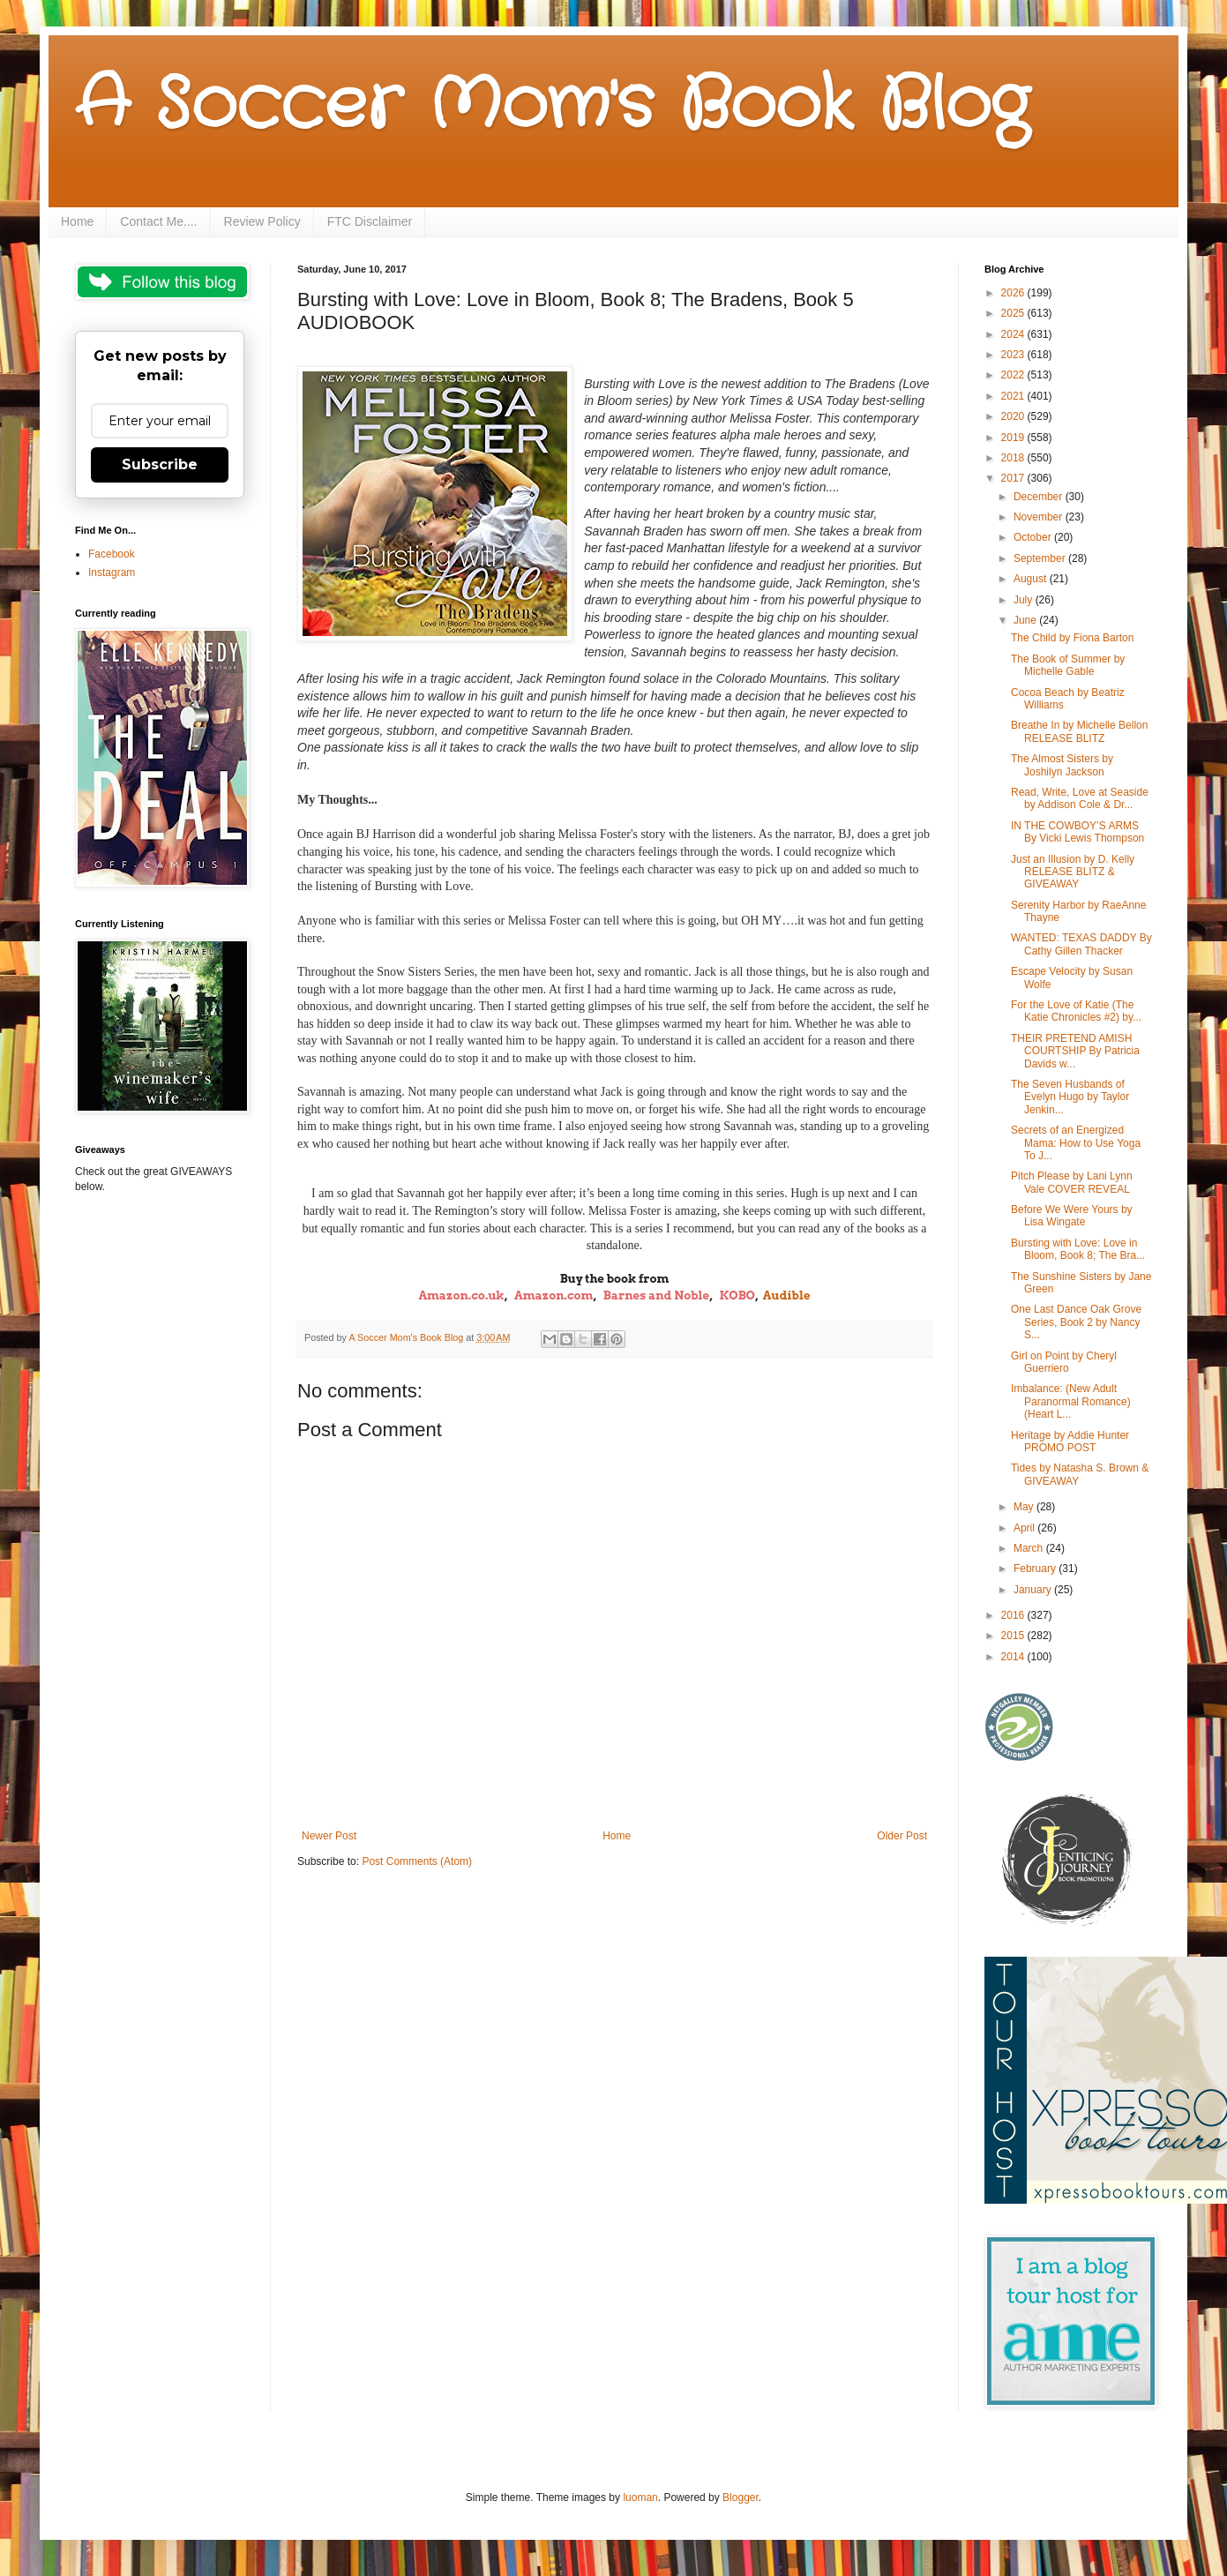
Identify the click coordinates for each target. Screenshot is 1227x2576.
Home (77, 221)
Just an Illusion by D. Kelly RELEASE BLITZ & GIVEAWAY (1072, 872)
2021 (1014, 396)
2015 (1014, 1635)
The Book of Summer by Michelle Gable (1068, 665)
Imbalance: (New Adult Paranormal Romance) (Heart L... (1071, 1401)
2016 (1014, 1615)
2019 (1014, 437)
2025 (1014, 313)
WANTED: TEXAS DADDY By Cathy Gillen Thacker (1081, 944)
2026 (1014, 293)
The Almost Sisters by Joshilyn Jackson (1062, 765)
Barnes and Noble (656, 1295)
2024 (1014, 334)
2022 (1014, 375)
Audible (787, 1295)
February (1036, 1568)
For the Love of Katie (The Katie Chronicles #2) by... (1076, 1011)
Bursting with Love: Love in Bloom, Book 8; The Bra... (1078, 1249)
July (1025, 600)
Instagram (111, 572)
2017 (1014, 478)
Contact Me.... (158, 221)
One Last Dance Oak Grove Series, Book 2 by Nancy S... (1076, 1322)
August (1032, 579)
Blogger (740, 2497)
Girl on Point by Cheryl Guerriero (1064, 1362)
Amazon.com (553, 1295)
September (1041, 558)
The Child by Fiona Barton (1072, 638)
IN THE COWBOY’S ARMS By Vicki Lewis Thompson (1077, 832)
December (1040, 496)
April (1025, 1528)
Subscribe (160, 464)
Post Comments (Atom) (417, 1861)
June (1026, 620)
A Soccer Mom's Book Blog (552, 106)
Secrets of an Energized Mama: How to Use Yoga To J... (1076, 1143)
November (1040, 517)
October (1034, 537)
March (1030, 1548)
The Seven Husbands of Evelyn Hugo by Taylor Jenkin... (1070, 1097)
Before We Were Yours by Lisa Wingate (1072, 1215)
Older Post (902, 1836)
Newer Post (329, 1836)
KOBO (737, 1295)
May (1025, 1507)
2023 (1014, 354)
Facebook (111, 554)
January (1034, 1590)
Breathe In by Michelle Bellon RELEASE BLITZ (1079, 731)
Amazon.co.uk (461, 1295)
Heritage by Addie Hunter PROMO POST (1070, 1441)
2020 (1014, 416)
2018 (1014, 458)
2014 (1014, 1657)
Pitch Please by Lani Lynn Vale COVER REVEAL (1072, 1182)
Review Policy (262, 221)
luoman (640, 2497)
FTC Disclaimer (369, 221)
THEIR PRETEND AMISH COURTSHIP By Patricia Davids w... (1075, 1051)
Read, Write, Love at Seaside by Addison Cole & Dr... (1079, 798)
